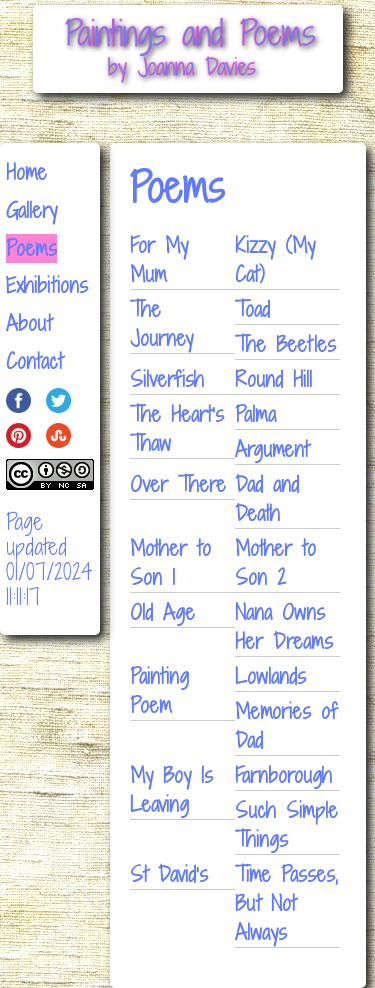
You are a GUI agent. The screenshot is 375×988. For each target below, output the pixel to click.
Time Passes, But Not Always (286, 903)
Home (26, 172)
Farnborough (283, 775)
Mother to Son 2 (275, 563)
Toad (252, 309)
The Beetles (285, 344)
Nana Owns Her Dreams (284, 627)
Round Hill (273, 379)
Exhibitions (47, 285)
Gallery (31, 210)
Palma (255, 414)
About (29, 323)
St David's (169, 874)
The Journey (161, 324)
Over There (178, 484)
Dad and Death (267, 499)
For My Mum (159, 260)
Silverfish (167, 379)
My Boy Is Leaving (171, 790)
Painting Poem (159, 691)
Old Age (162, 612)
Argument (272, 449)
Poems (31, 248)
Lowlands (270, 676)
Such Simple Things (286, 825)
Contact (34, 361)
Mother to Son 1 (170, 563)
